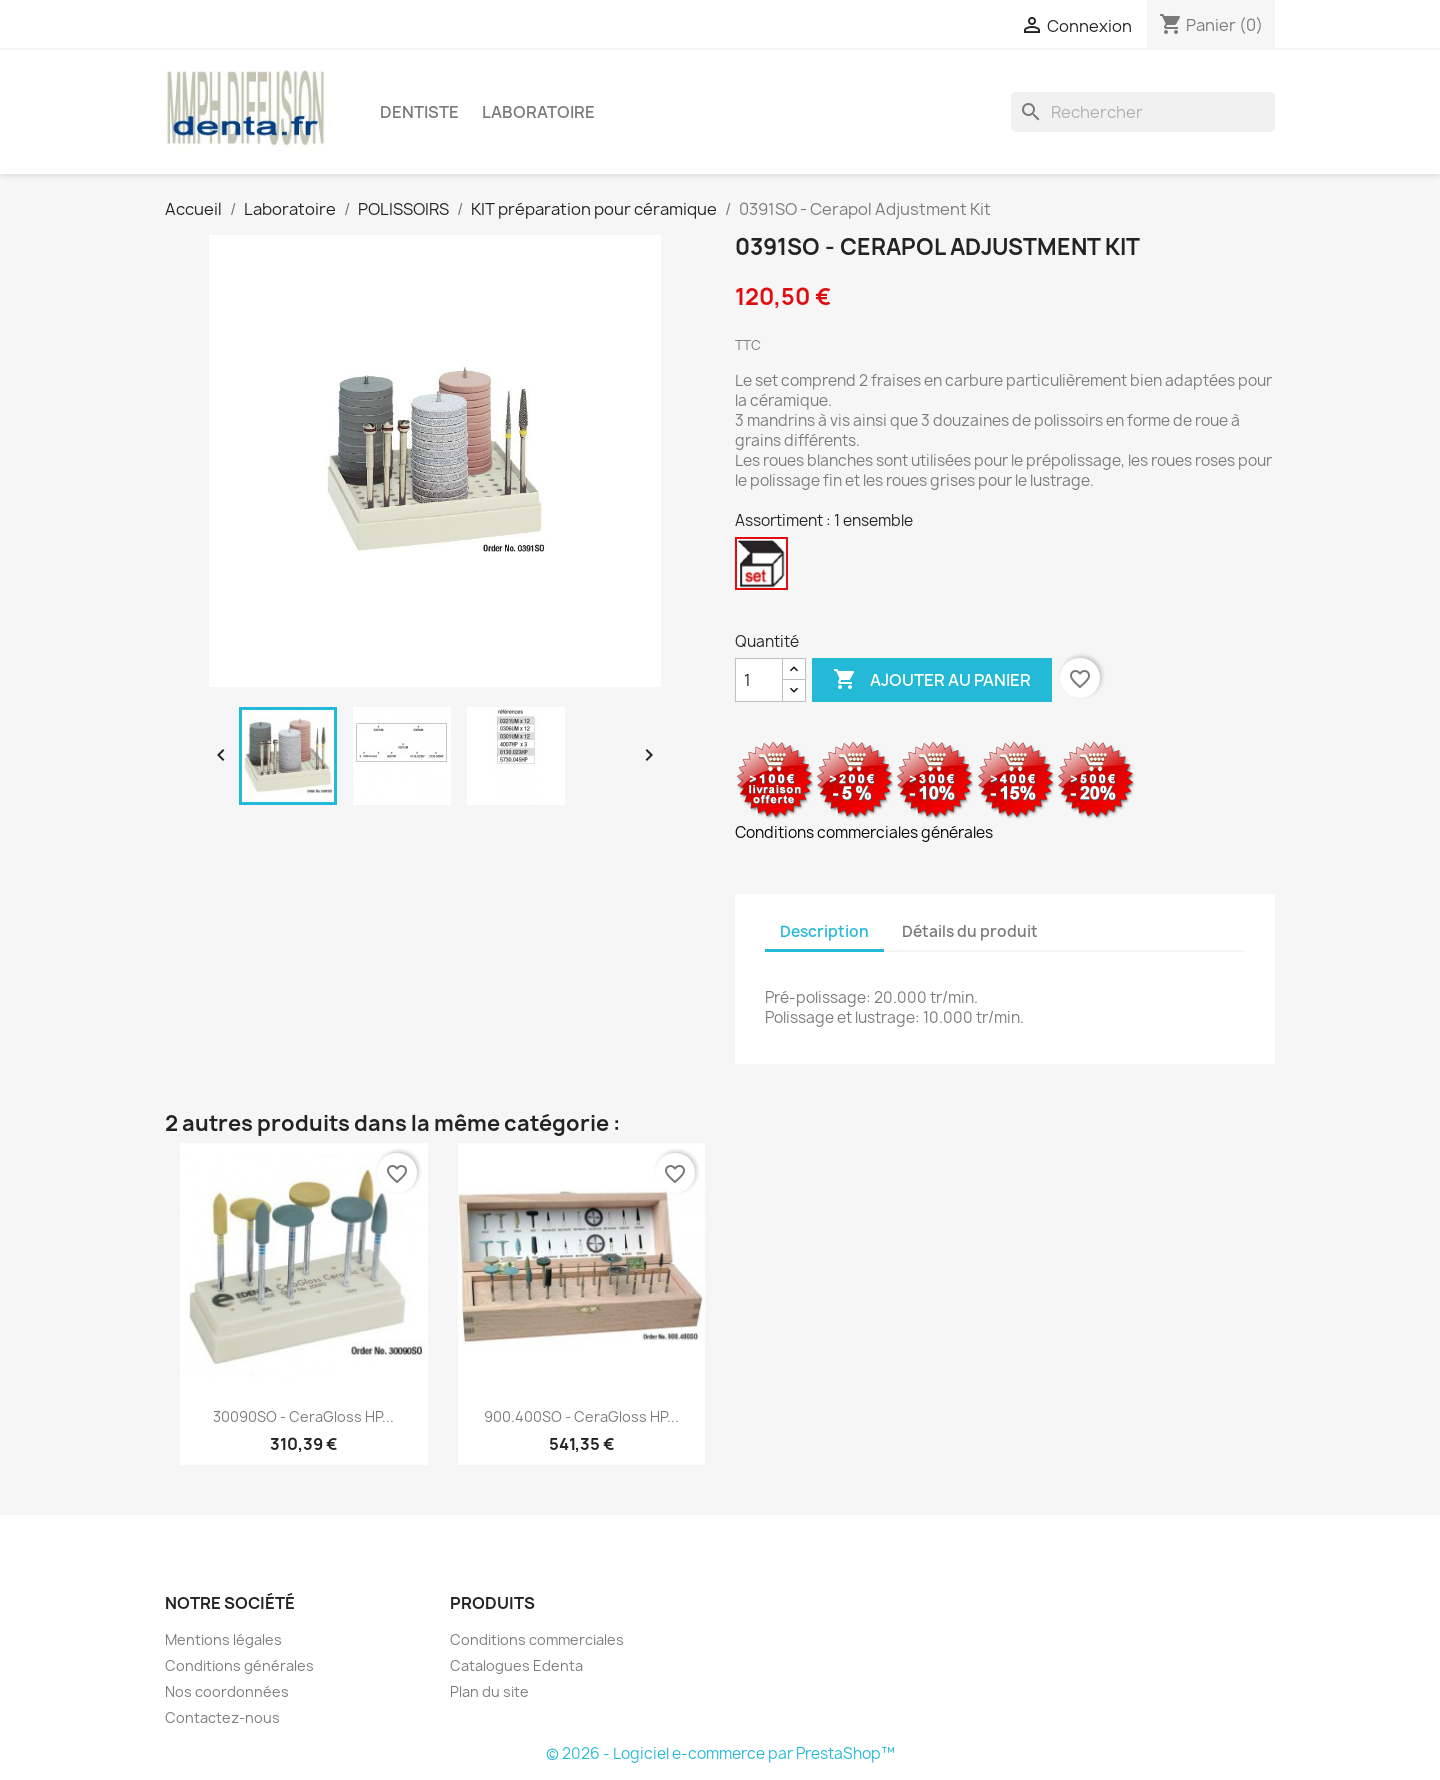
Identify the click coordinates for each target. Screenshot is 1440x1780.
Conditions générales (239, 1665)
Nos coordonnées (227, 1691)
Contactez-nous (222, 1717)
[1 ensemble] (765, 568)
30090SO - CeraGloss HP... (303, 1416)
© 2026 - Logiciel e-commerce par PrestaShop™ (720, 1753)
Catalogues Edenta (516, 1665)
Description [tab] (824, 931)
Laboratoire (538, 112)
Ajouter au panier (932, 680)
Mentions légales (223, 1639)
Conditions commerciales (537, 1639)
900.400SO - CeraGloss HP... (581, 1416)
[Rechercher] (1143, 112)
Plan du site (489, 1691)
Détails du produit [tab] (970, 931)
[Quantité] (759, 680)
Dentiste (419, 112)
